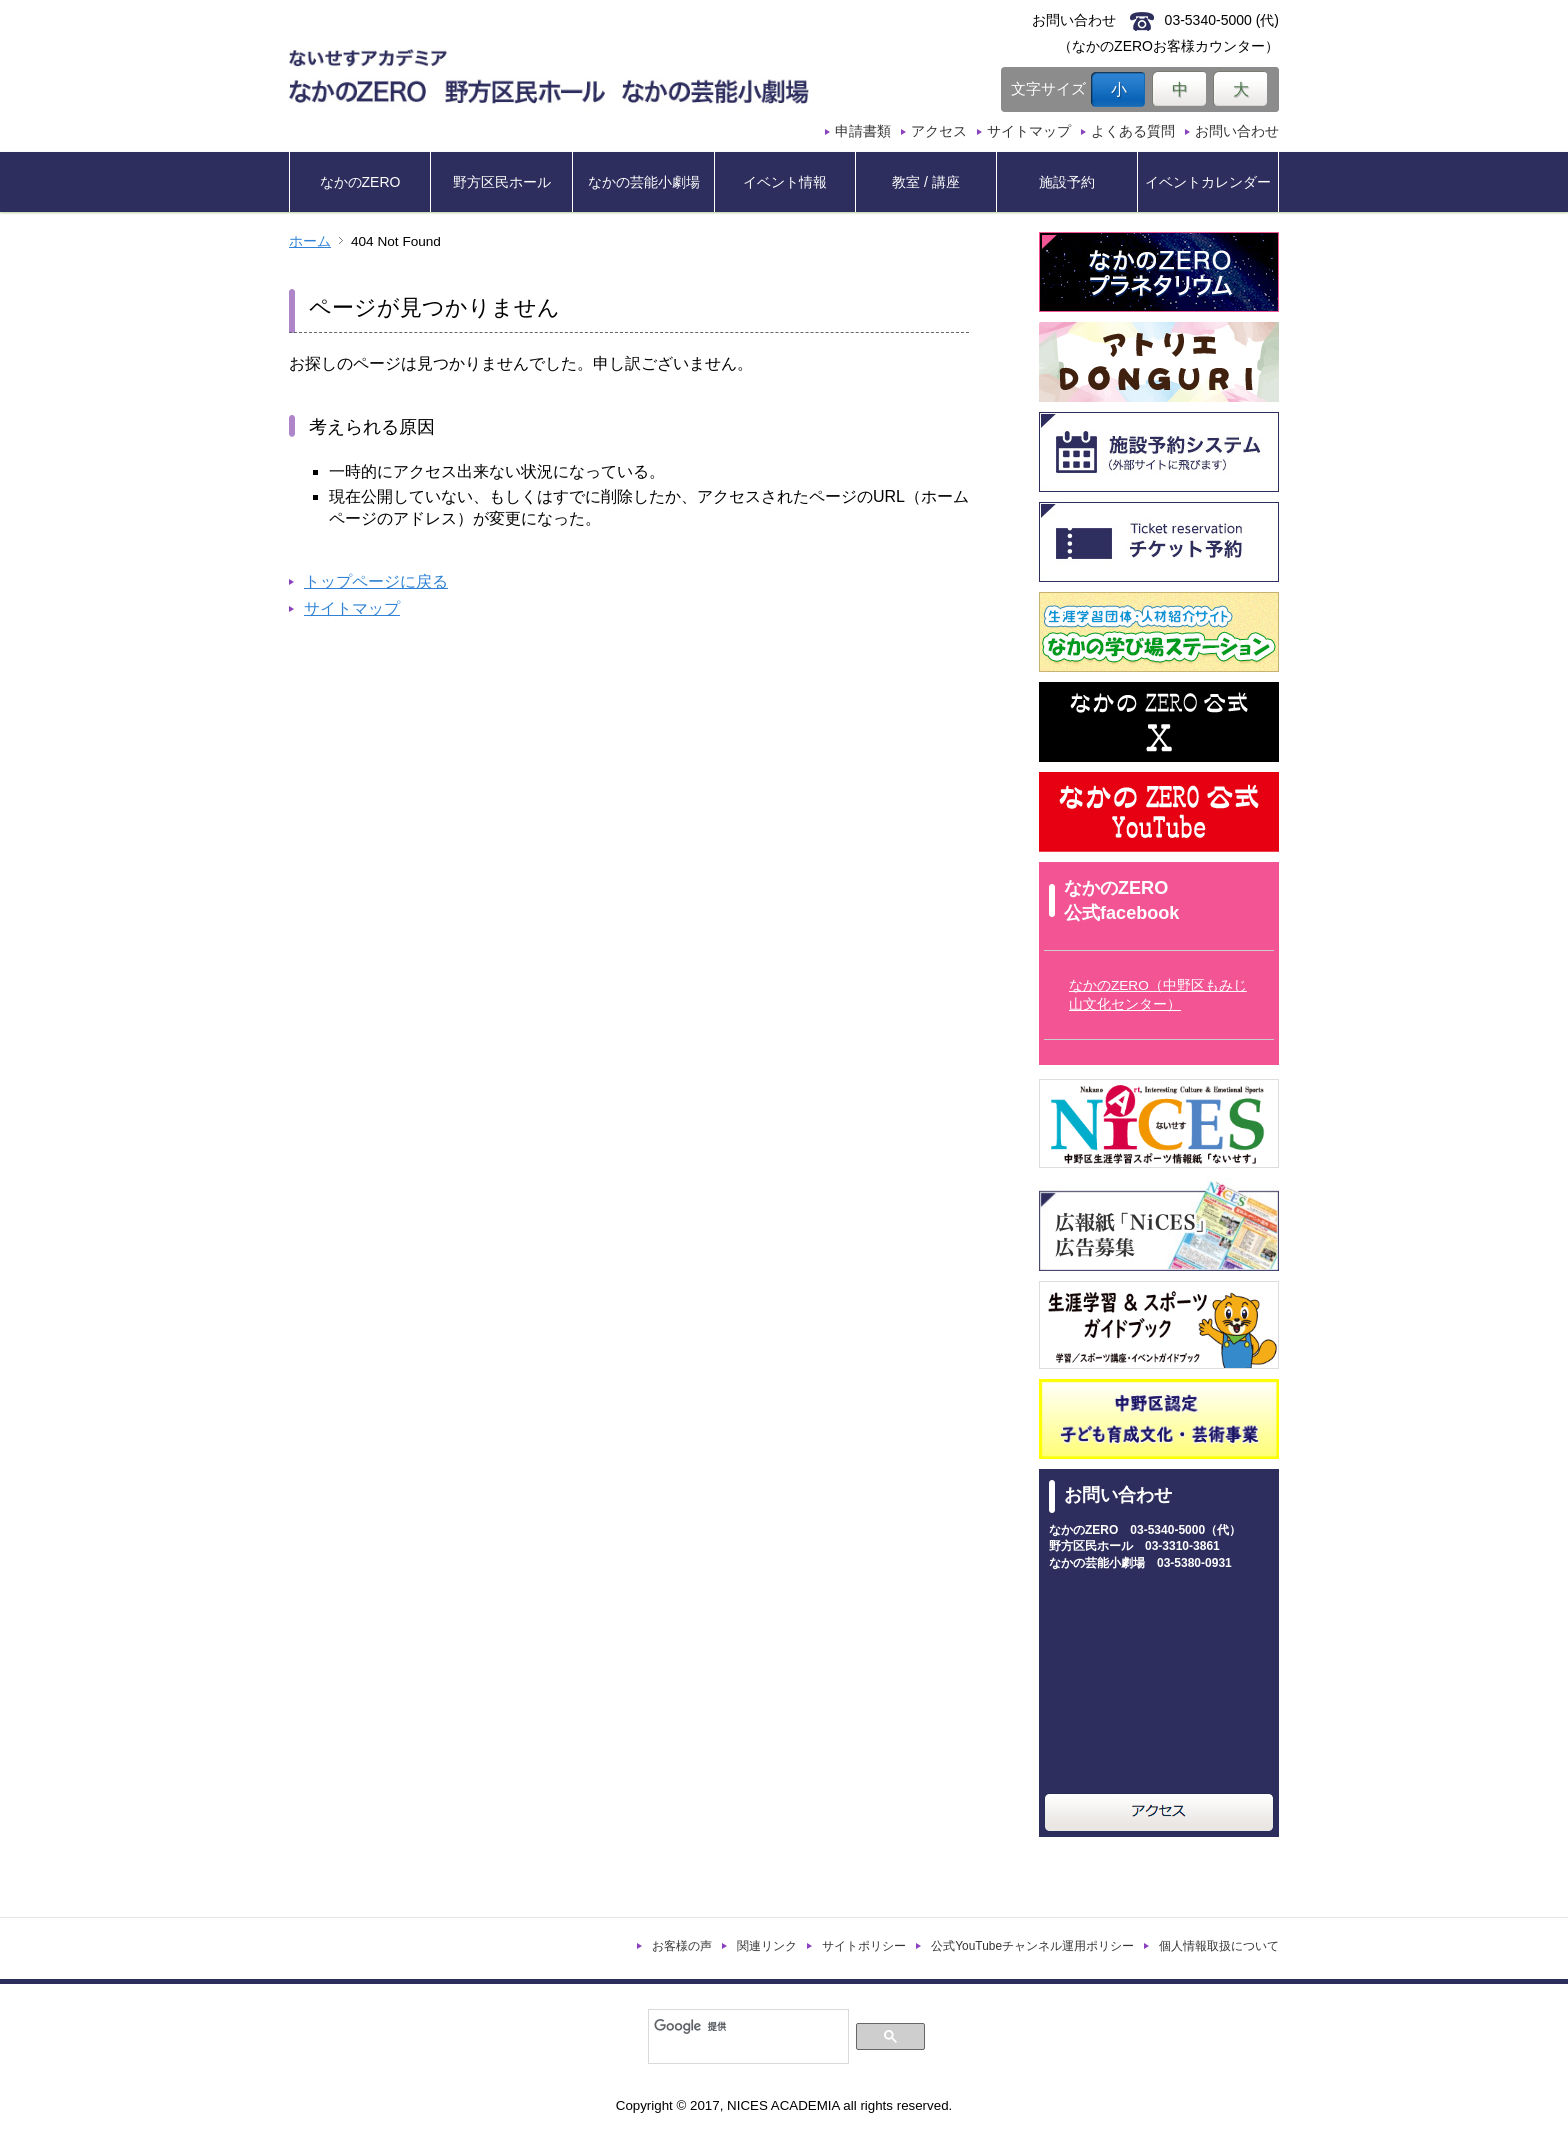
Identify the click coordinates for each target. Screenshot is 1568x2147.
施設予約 (1067, 182)
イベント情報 (785, 182)
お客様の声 (682, 1946)
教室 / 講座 (926, 182)
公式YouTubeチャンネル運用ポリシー (1032, 1946)
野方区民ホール (502, 182)
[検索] (746, 2026)
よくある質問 (1133, 131)
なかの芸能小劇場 (644, 182)
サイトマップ (1029, 131)
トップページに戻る (376, 581)
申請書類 (863, 131)
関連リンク (767, 1946)
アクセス (939, 131)
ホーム (310, 241)
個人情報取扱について (1219, 1946)
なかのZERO (360, 182)
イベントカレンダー (1208, 182)
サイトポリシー (864, 1946)
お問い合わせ (1237, 131)
